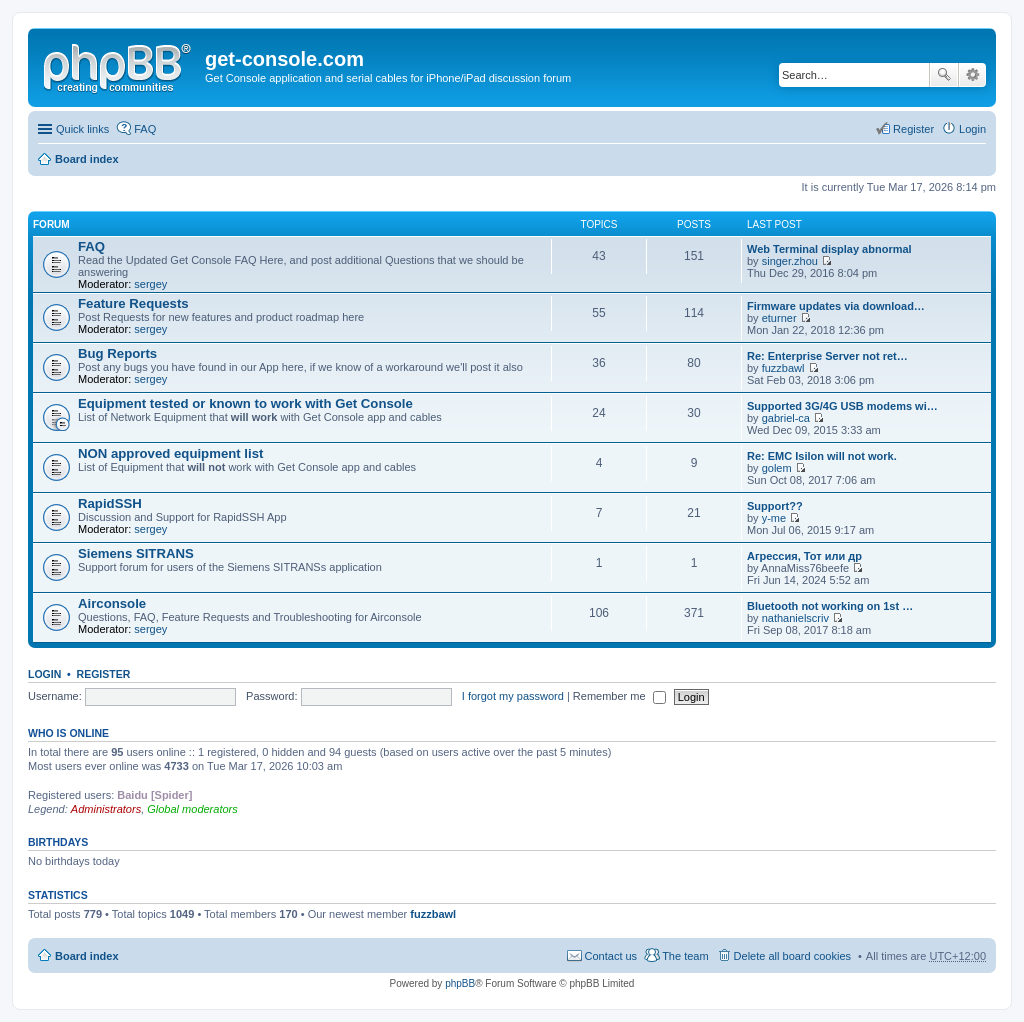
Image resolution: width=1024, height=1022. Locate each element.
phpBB (460, 983)
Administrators (106, 809)
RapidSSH (110, 503)
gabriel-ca (786, 418)
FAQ (91, 246)
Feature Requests (133, 303)
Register (104, 674)
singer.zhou (790, 261)
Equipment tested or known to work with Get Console (245, 403)
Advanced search (972, 75)
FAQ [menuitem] (145, 129)
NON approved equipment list (170, 453)
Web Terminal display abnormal (829, 249)
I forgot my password (513, 696)
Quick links (82, 129)
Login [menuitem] (972, 129)
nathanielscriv (795, 618)
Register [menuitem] (913, 129)
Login (44, 674)
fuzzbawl (783, 368)
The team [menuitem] (685, 956)
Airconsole (112, 603)
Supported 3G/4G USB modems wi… (842, 406)
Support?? (775, 506)
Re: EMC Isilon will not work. (822, 456)
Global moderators (192, 809)
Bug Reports (117, 353)
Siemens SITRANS (136, 553)
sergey (150, 284)
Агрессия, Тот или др (804, 556)
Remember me (619, 696)
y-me (774, 518)
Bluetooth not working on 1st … (830, 606)
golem (777, 468)
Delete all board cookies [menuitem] (792, 956)
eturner (779, 318)
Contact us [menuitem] (611, 956)
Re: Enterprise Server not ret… (827, 356)
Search (944, 75)
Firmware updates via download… (836, 306)
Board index (87, 159)
